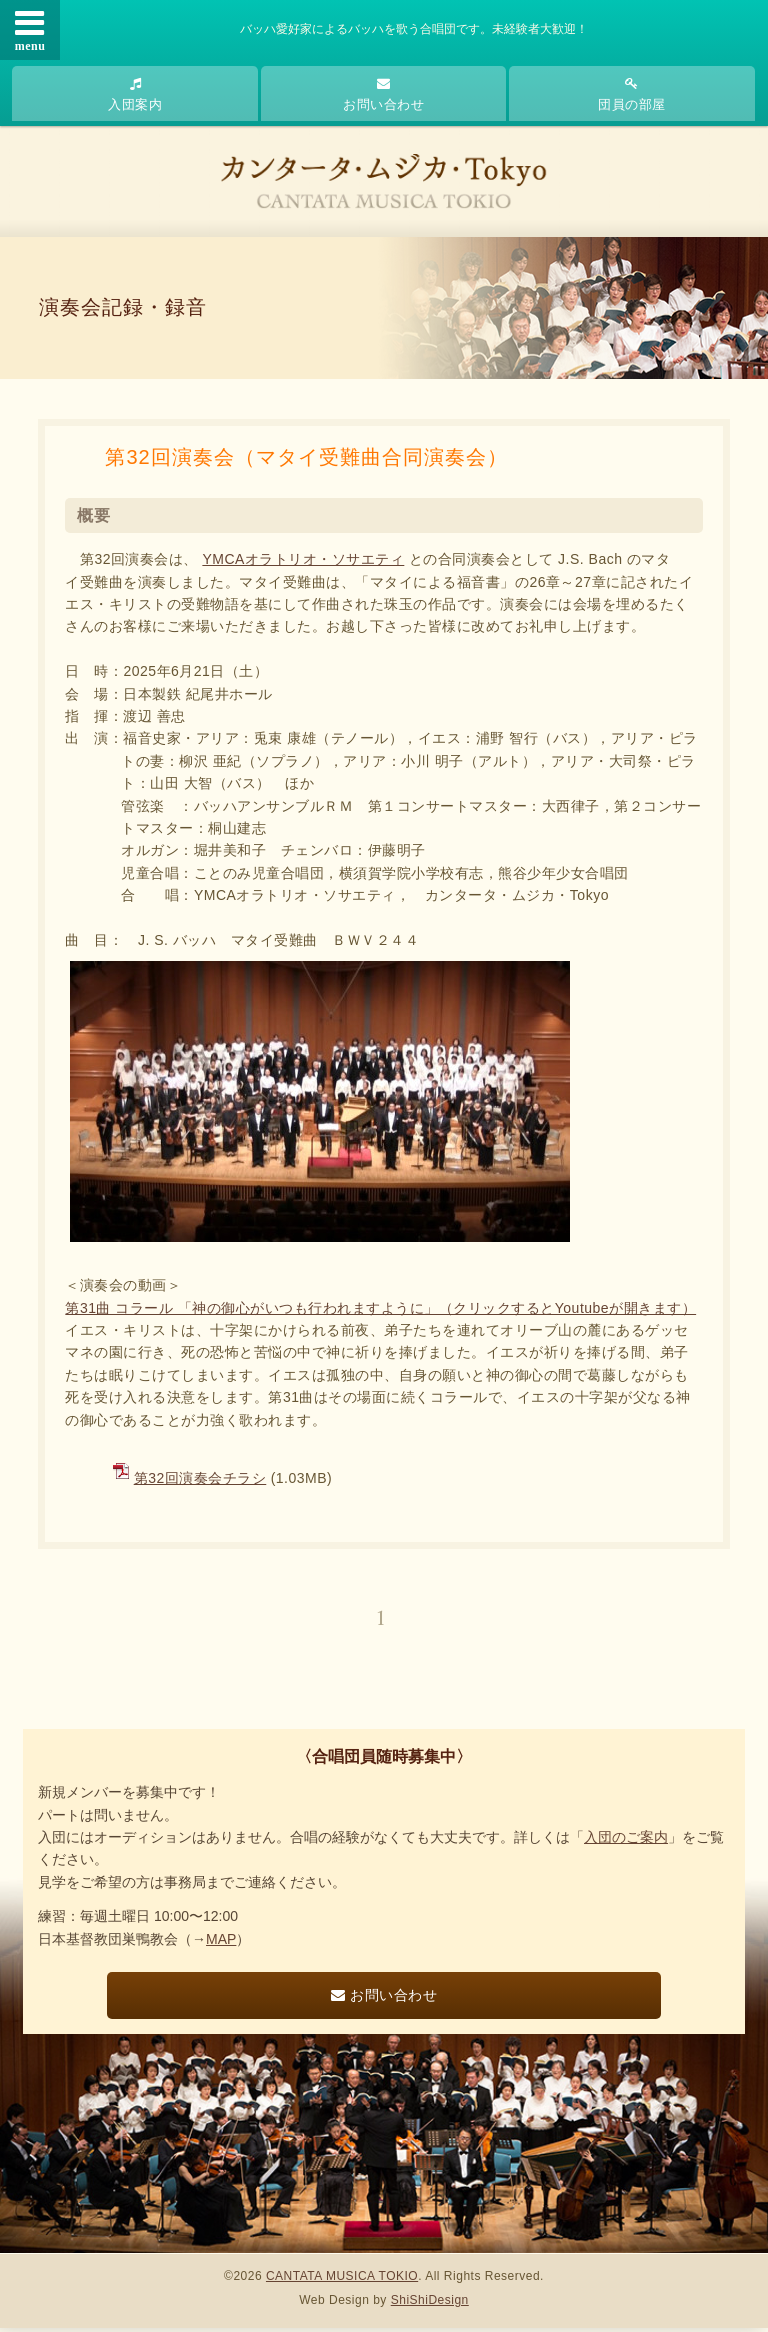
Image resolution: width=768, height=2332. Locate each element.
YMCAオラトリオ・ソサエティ (303, 563)
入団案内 (135, 94)
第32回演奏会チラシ (200, 1482)
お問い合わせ (383, 94)
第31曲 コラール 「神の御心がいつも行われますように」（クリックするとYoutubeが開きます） (380, 1312)
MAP (221, 1943)
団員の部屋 (632, 94)
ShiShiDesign (430, 2305)
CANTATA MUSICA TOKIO (342, 2280)
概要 (93, 519)
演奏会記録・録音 (124, 310)
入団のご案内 (626, 1842)
